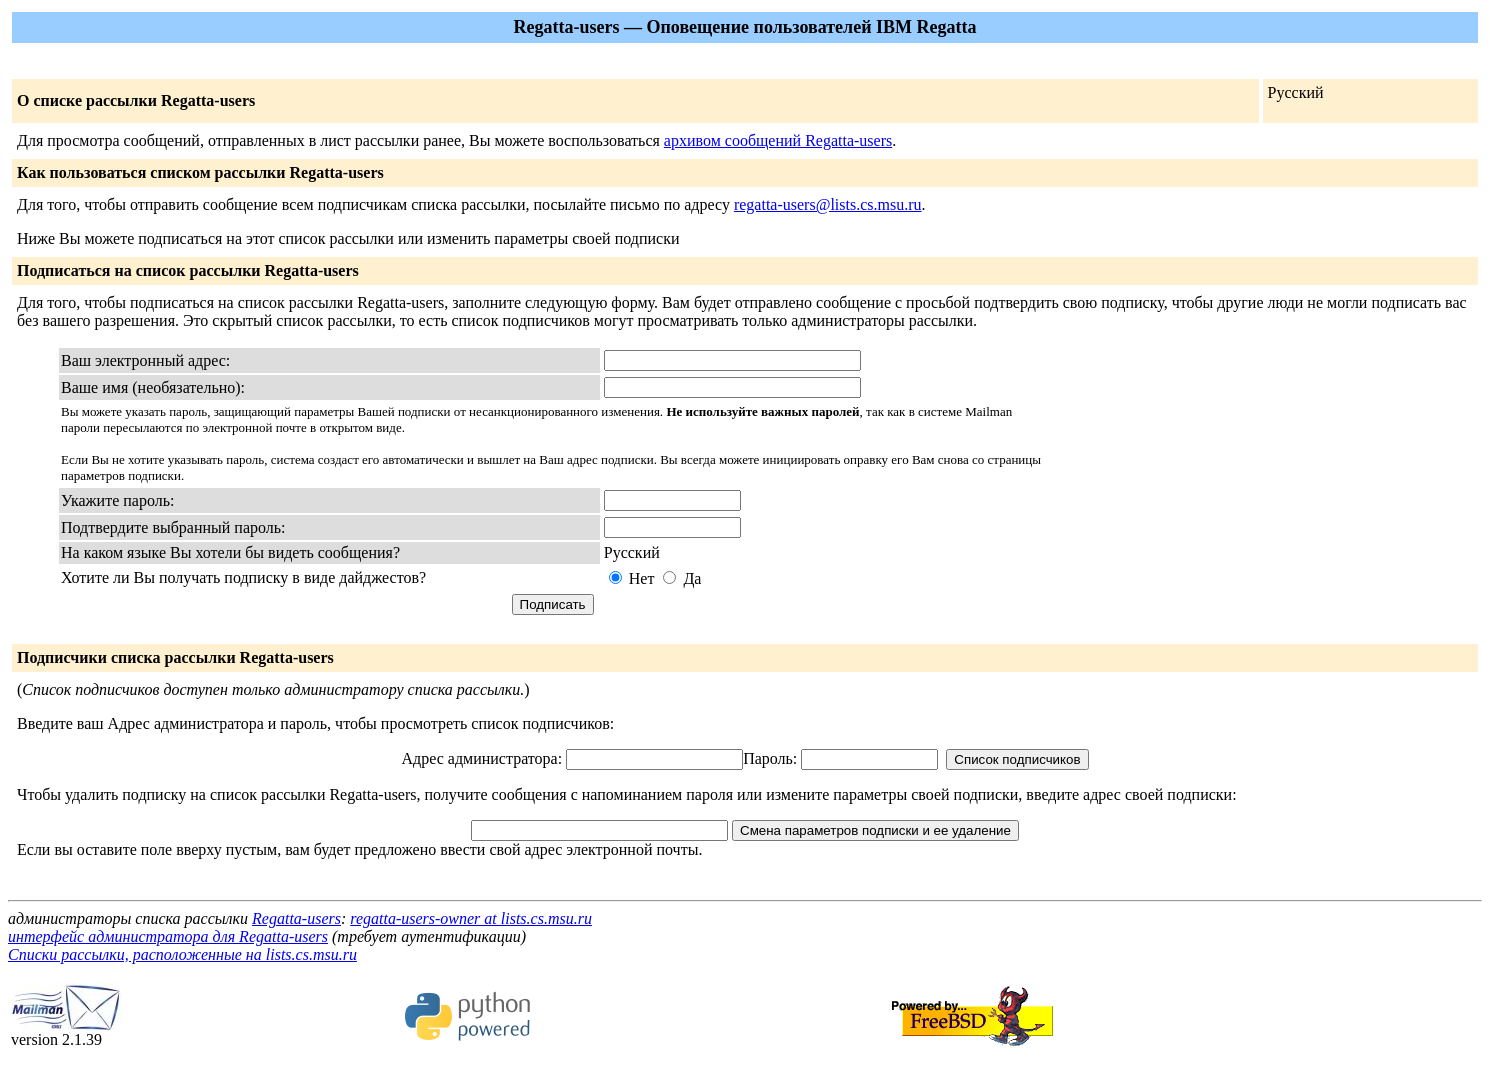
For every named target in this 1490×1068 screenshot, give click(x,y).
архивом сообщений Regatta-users (778, 140)
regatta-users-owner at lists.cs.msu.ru (471, 918)
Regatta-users (296, 918)
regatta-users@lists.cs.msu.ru (828, 204)
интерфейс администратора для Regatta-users (168, 936)
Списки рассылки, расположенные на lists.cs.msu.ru (182, 954)
